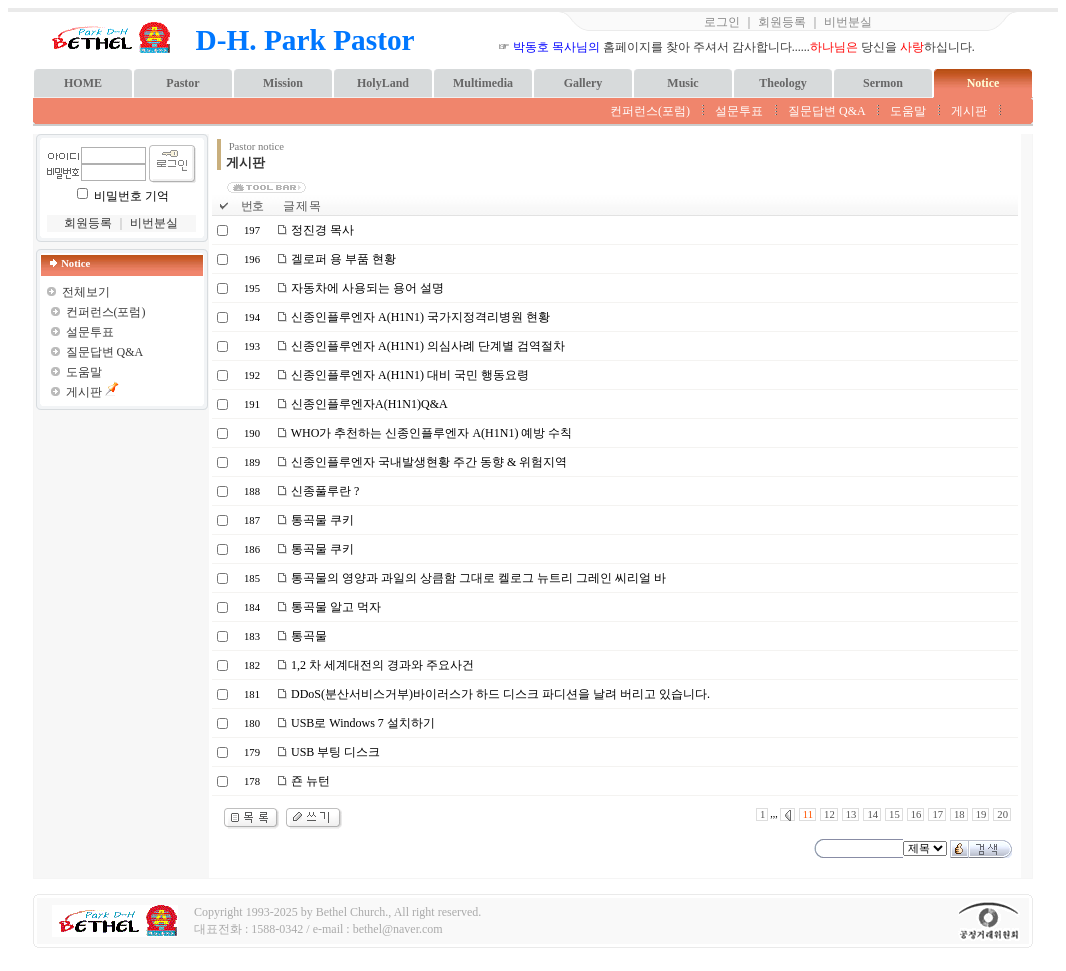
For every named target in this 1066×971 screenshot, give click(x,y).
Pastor (182, 83)
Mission (283, 83)
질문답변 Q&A (826, 111)
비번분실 (848, 22)
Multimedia (483, 83)
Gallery (583, 83)
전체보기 (86, 292)
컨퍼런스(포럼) (650, 111)
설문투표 (739, 111)
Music (682, 83)
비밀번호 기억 (131, 196)
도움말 (908, 111)
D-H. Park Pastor (305, 40)
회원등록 (782, 22)
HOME (83, 83)
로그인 (722, 22)
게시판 (969, 111)
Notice (983, 83)
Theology (782, 83)
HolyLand (383, 83)
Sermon (883, 83)
